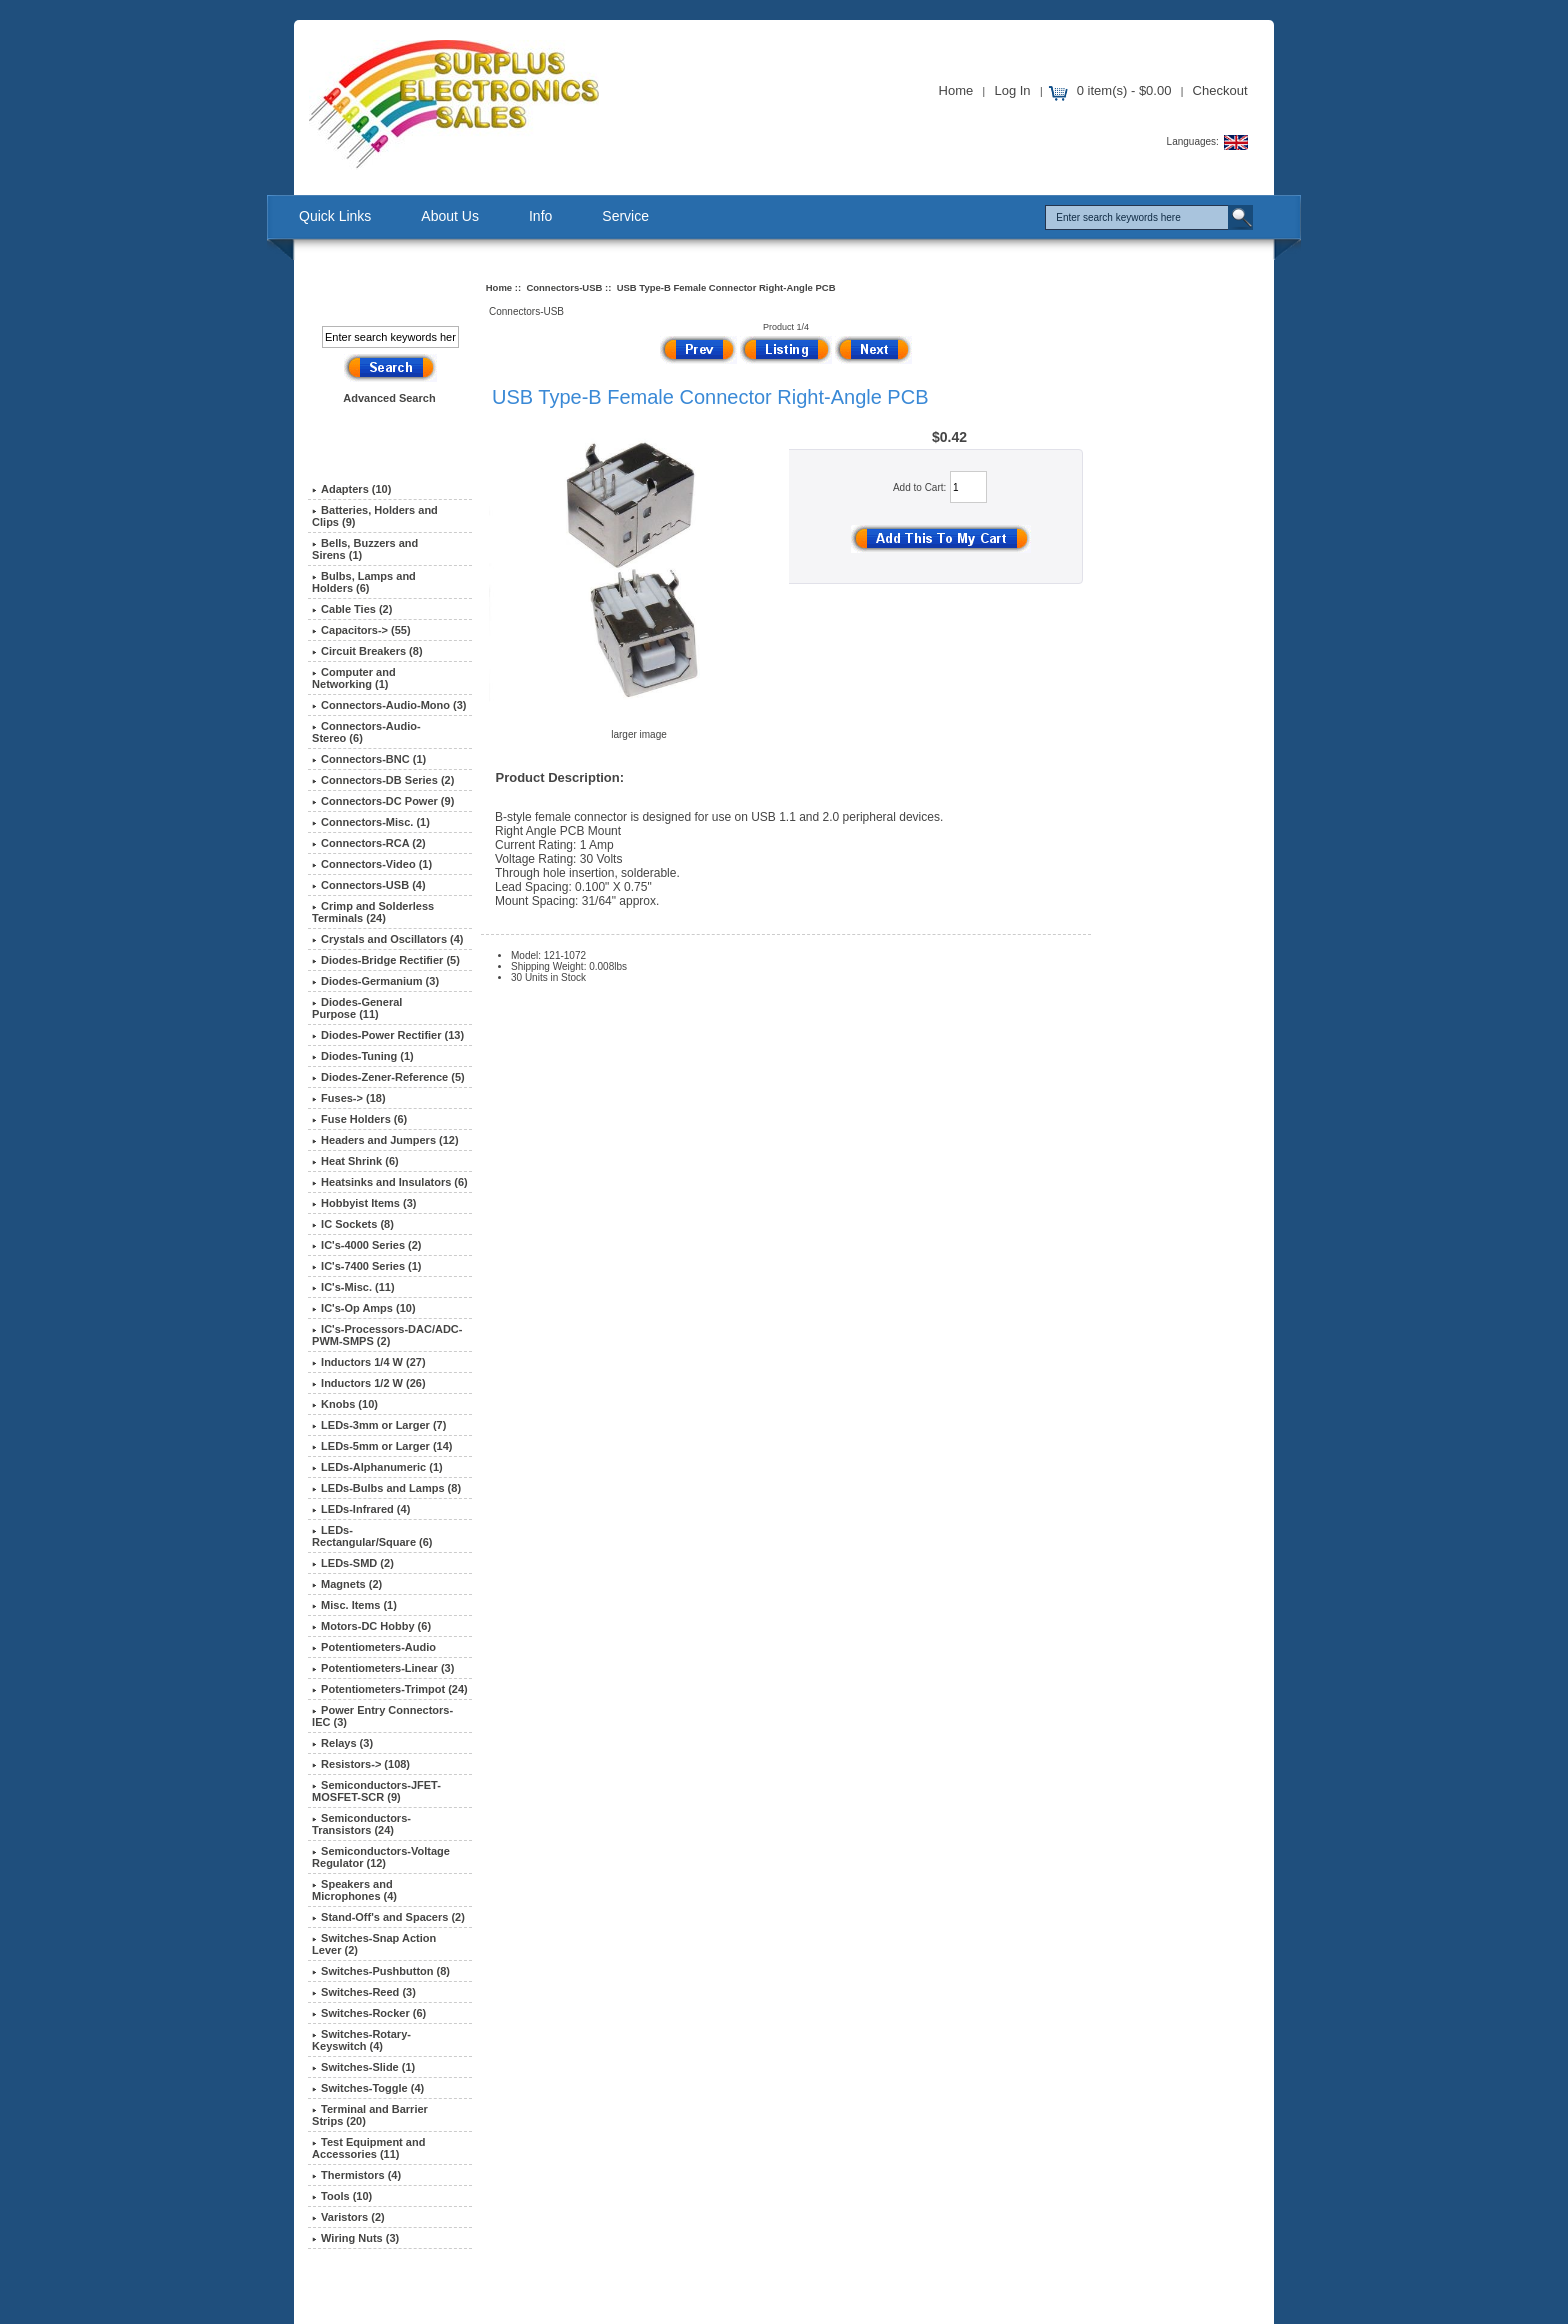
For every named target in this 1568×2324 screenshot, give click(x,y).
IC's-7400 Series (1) (366, 1266)
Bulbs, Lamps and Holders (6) (364, 582)
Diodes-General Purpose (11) (357, 1008)
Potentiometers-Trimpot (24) (390, 1689)
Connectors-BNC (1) (369, 759)
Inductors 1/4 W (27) (369, 1362)
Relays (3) (342, 1743)
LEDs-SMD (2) (353, 1563)
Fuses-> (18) (349, 1098)
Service (625, 216)
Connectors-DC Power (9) (383, 801)
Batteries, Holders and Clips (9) (375, 516)
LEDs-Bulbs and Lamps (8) (386, 1488)
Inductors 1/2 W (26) (369, 1383)
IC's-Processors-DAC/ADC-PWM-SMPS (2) (387, 1335)
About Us (450, 216)
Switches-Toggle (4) (368, 2088)
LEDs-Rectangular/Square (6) (372, 1536)
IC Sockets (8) (353, 1224)
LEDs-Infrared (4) (361, 1509)
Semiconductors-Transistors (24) (361, 1824)
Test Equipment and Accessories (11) (368, 2148)
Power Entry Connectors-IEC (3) (382, 1716)
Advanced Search (389, 398)
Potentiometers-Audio (374, 1647)
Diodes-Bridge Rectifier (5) (386, 960)
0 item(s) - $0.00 (1124, 90)
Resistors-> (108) (361, 1764)
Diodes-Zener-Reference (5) (388, 1077)
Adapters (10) (351, 489)
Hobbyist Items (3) (364, 1203)
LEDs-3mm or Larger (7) (379, 1425)
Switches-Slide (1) (363, 2067)
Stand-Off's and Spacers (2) (388, 1917)
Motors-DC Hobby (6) (371, 1626)
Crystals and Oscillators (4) (387, 939)
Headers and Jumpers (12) (385, 1140)
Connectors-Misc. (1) (371, 822)
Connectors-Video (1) (372, 864)
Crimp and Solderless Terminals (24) (373, 912)
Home (956, 90)
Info (540, 216)
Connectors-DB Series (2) (383, 780)
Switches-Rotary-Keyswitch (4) (361, 2040)
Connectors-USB (564, 287)
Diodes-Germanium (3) (375, 981)
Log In (1012, 90)
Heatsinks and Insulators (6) (390, 1182)
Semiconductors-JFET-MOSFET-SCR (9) (376, 1791)
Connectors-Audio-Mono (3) (389, 705)
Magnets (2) (347, 1584)
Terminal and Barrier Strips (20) (370, 2115)
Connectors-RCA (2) (369, 843)
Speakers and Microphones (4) (354, 1890)
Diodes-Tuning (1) (363, 1056)
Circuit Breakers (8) (367, 651)
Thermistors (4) (356, 2175)
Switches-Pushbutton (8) (381, 1971)
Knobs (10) (345, 1404)
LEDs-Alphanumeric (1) (377, 1467)
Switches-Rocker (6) (369, 2013)
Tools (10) (342, 2196)
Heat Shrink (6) (355, 1161)
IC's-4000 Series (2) (366, 1245)
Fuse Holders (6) (359, 1119)
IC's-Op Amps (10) (364, 1308)
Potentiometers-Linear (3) (383, 1668)
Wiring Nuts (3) (355, 2238)
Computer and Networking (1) (354, 678)
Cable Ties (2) (352, 609)
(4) (369, 885)
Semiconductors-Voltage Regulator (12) (381, 1857)
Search (375, 293)
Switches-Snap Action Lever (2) (374, 1944)
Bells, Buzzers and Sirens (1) (365, 549)
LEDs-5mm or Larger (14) (382, 1446)
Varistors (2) (348, 2217)
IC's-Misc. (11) (353, 1287)
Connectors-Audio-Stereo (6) (366, 732)
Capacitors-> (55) (361, 630)
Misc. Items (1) (354, 1605)
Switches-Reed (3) (364, 1992)
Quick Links (335, 216)
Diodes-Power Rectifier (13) (388, 1035)
